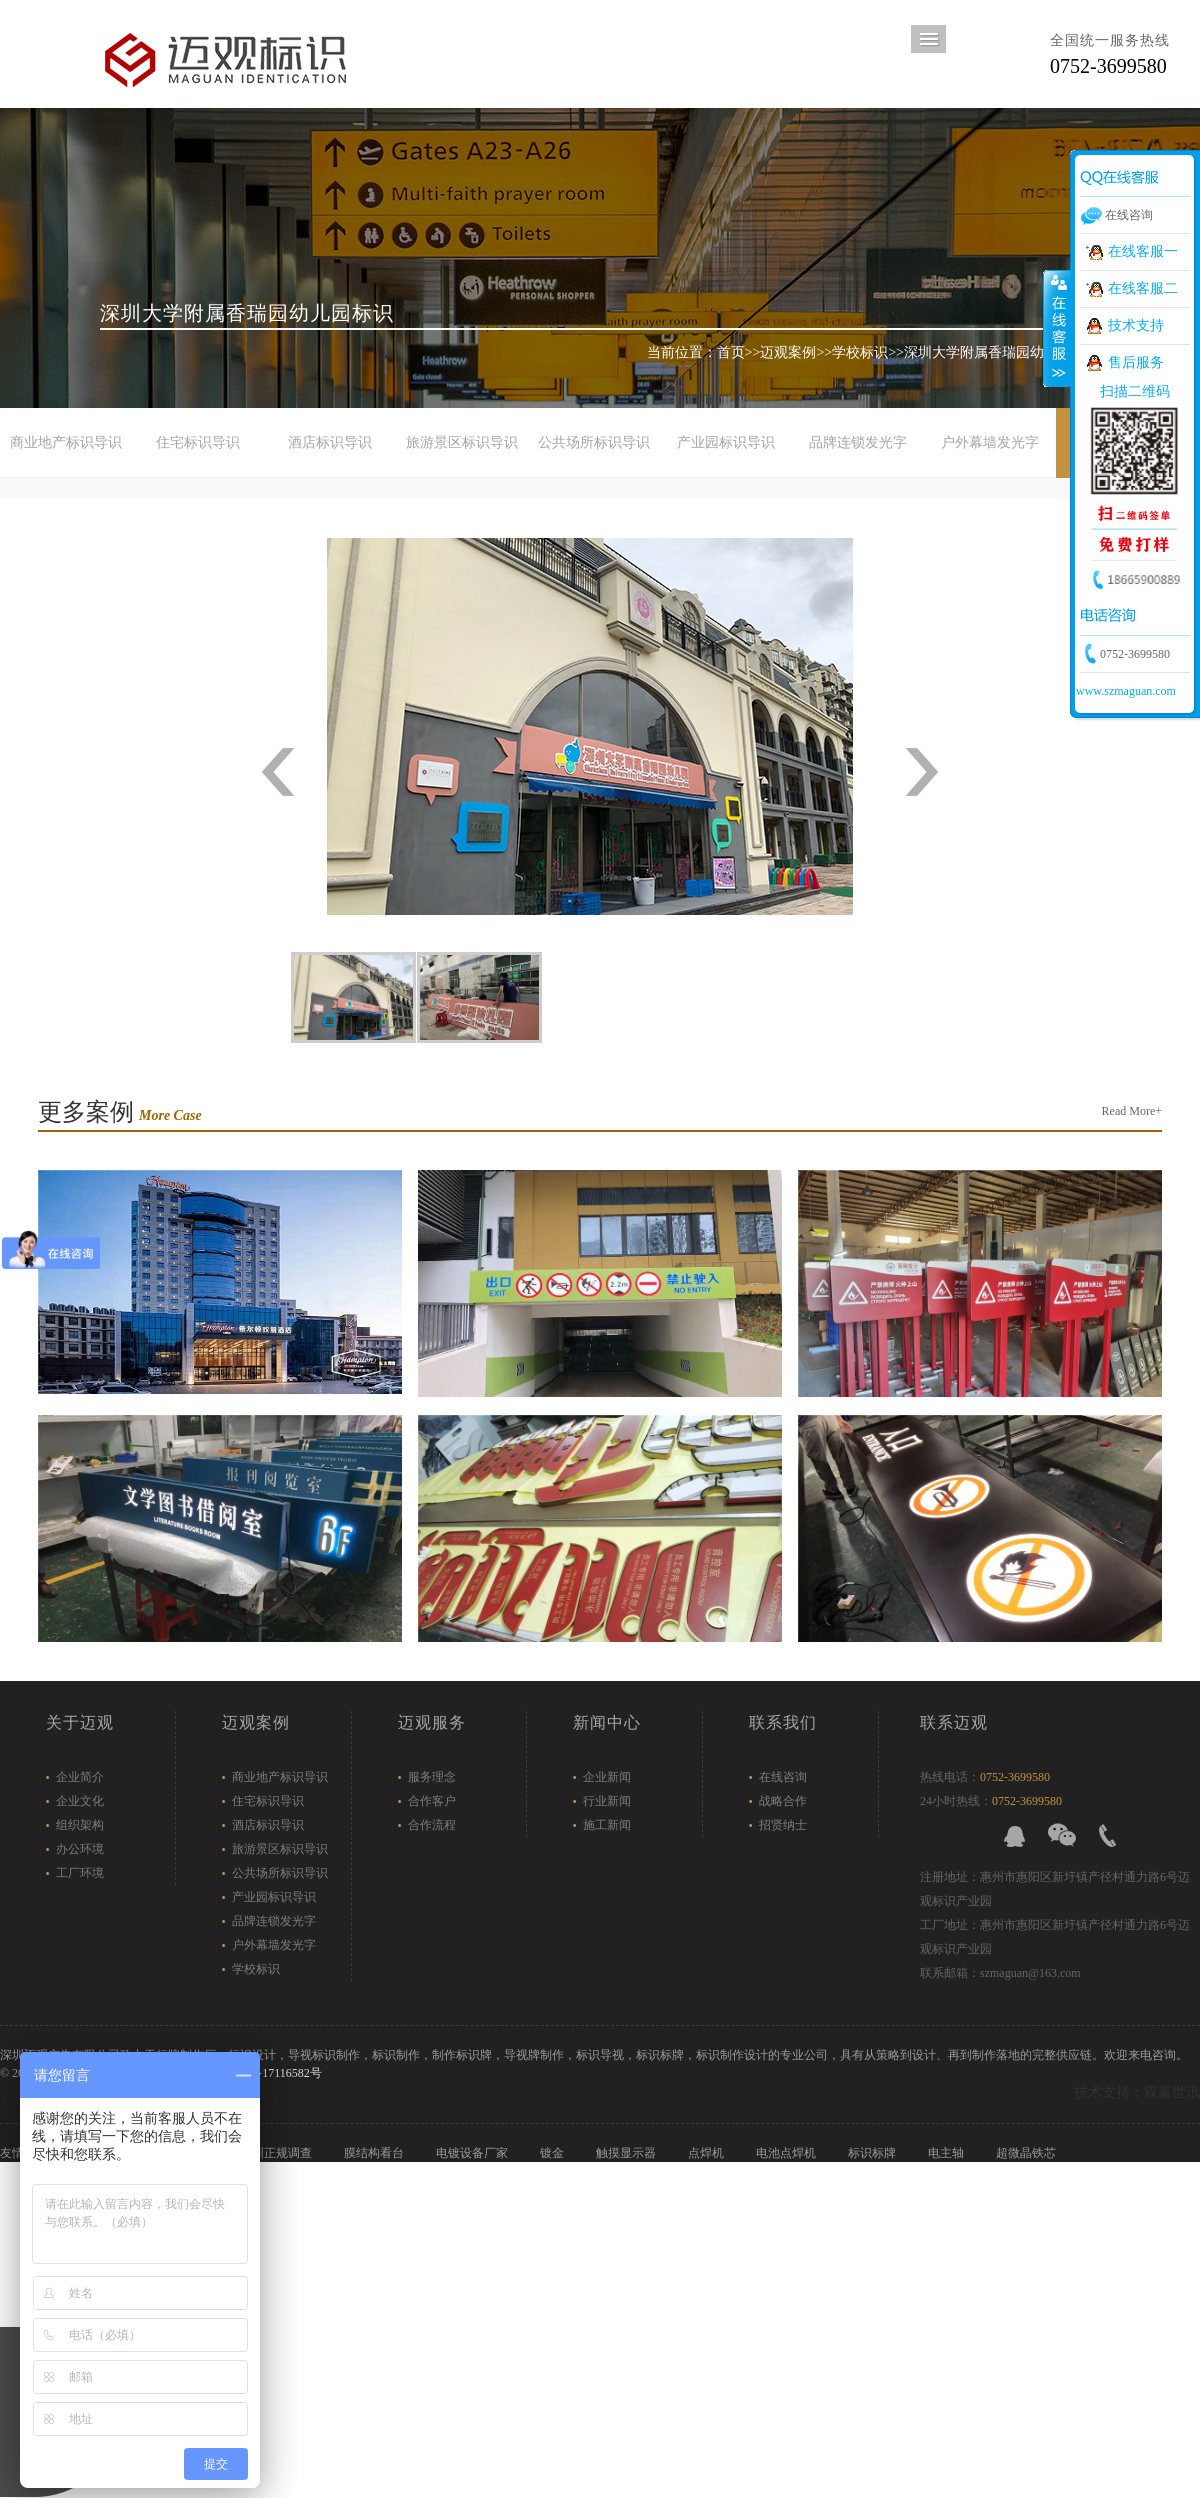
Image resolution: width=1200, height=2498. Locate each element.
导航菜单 (928, 39)
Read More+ (1132, 1111)
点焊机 (707, 2153)
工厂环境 (80, 1873)
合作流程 (432, 1825)
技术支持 (1136, 325)
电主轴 (947, 2153)
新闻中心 (607, 1722)
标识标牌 (873, 2153)
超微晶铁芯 (1027, 2153)
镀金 (553, 2153)
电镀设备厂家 (473, 2153)
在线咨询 (783, 1777)
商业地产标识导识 (66, 442)
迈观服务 (432, 1722)
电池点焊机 (787, 2153)
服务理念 (432, 1777)
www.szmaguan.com (1126, 691)
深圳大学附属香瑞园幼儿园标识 (1002, 352)
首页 (731, 352)
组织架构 (80, 1825)
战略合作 (783, 1801)
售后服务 (1136, 362)
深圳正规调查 (277, 2153)
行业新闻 (607, 1801)
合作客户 (432, 1801)
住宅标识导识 (198, 442)
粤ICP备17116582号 (270, 2073)
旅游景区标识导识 (462, 442)
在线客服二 (1143, 288)
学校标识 (860, 352)
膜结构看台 (375, 2153)
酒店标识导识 (330, 442)
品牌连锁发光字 (858, 442)
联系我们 (783, 1722)
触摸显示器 (627, 2153)
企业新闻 (607, 1777)
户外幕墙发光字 (990, 442)
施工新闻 (607, 1825)
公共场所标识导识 (594, 442)
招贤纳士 (783, 1825)
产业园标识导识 (726, 442)
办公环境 (80, 1849)
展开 (1057, 329)
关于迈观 (80, 1722)
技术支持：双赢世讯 (1137, 2092)
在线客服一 (1143, 251)
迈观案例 (788, 352)
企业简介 (80, 1777)
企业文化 (80, 1801)
